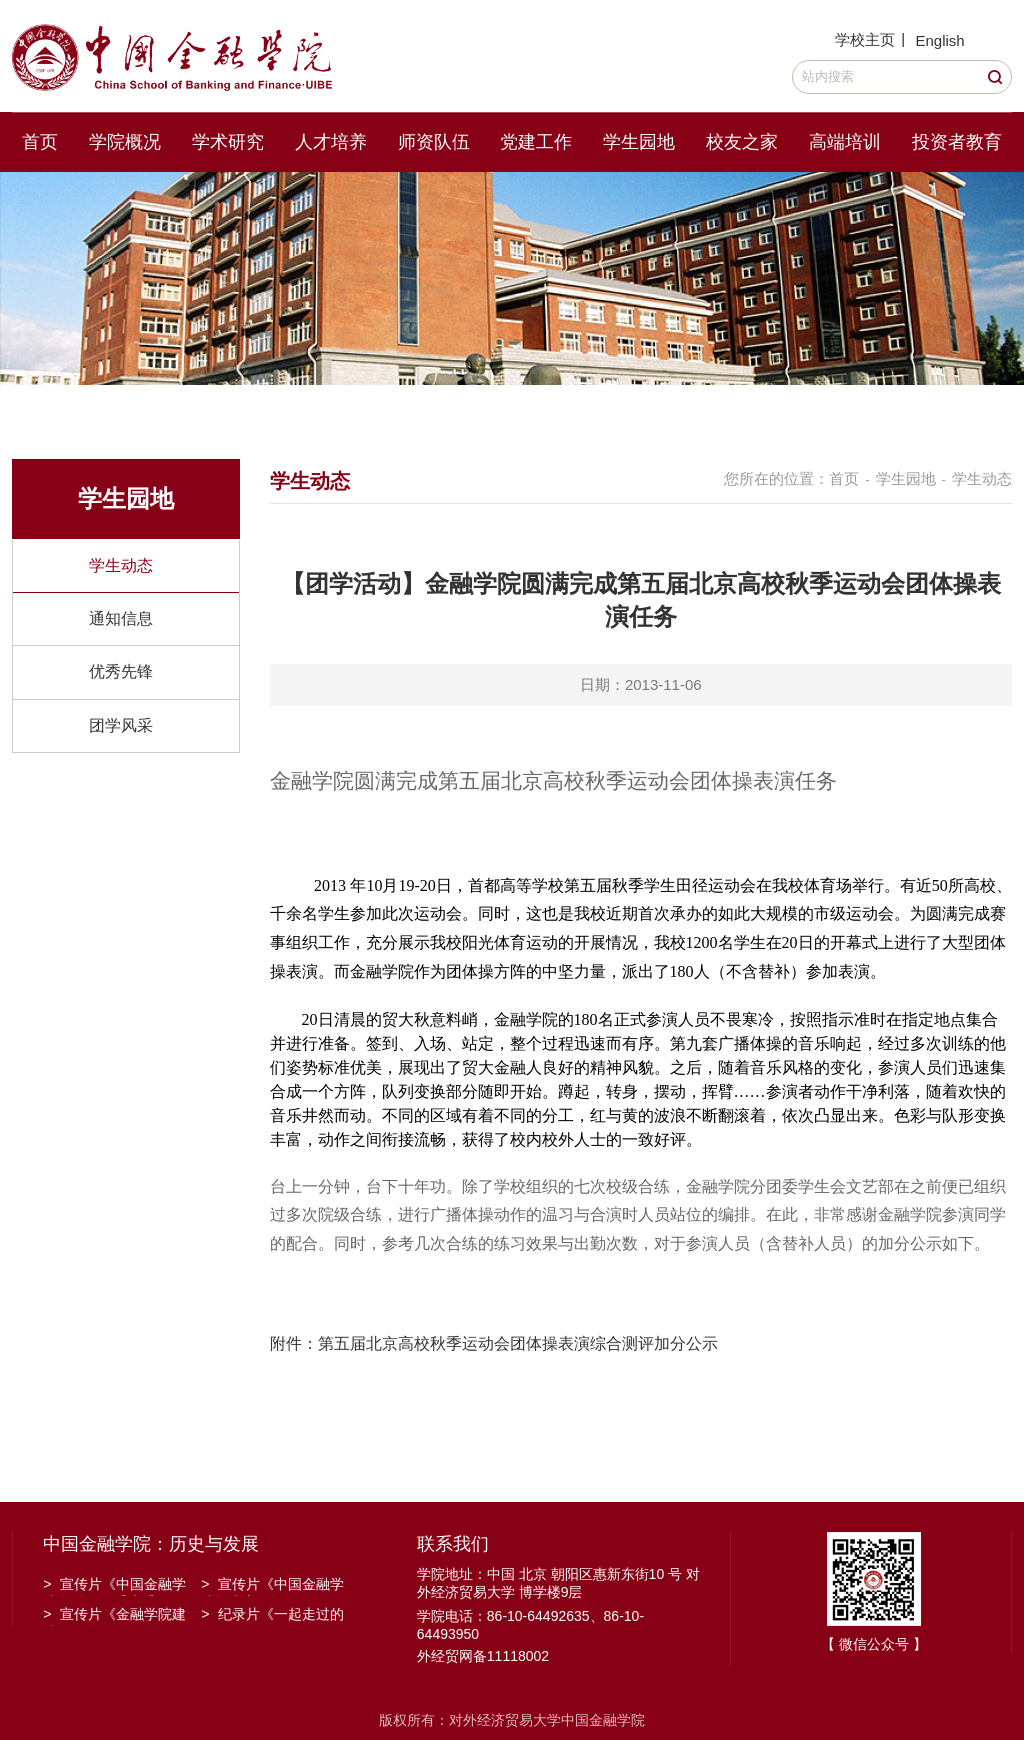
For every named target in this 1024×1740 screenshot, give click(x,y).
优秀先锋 (121, 671)
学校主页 (865, 39)
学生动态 (121, 565)
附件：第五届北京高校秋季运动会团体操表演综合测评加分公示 (496, 1343)
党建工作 (536, 142)
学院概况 (125, 142)
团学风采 (121, 725)
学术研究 (228, 142)
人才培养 (331, 142)
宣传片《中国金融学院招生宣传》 (272, 1586)
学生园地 (639, 142)
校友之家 (742, 142)
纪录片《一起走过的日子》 (272, 1616)
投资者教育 (957, 142)
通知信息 (121, 618)
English (939, 40)
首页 (40, 142)
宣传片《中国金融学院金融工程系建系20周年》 (114, 1586)
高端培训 (845, 142)
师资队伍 (434, 142)
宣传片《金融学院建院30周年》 (114, 1616)
